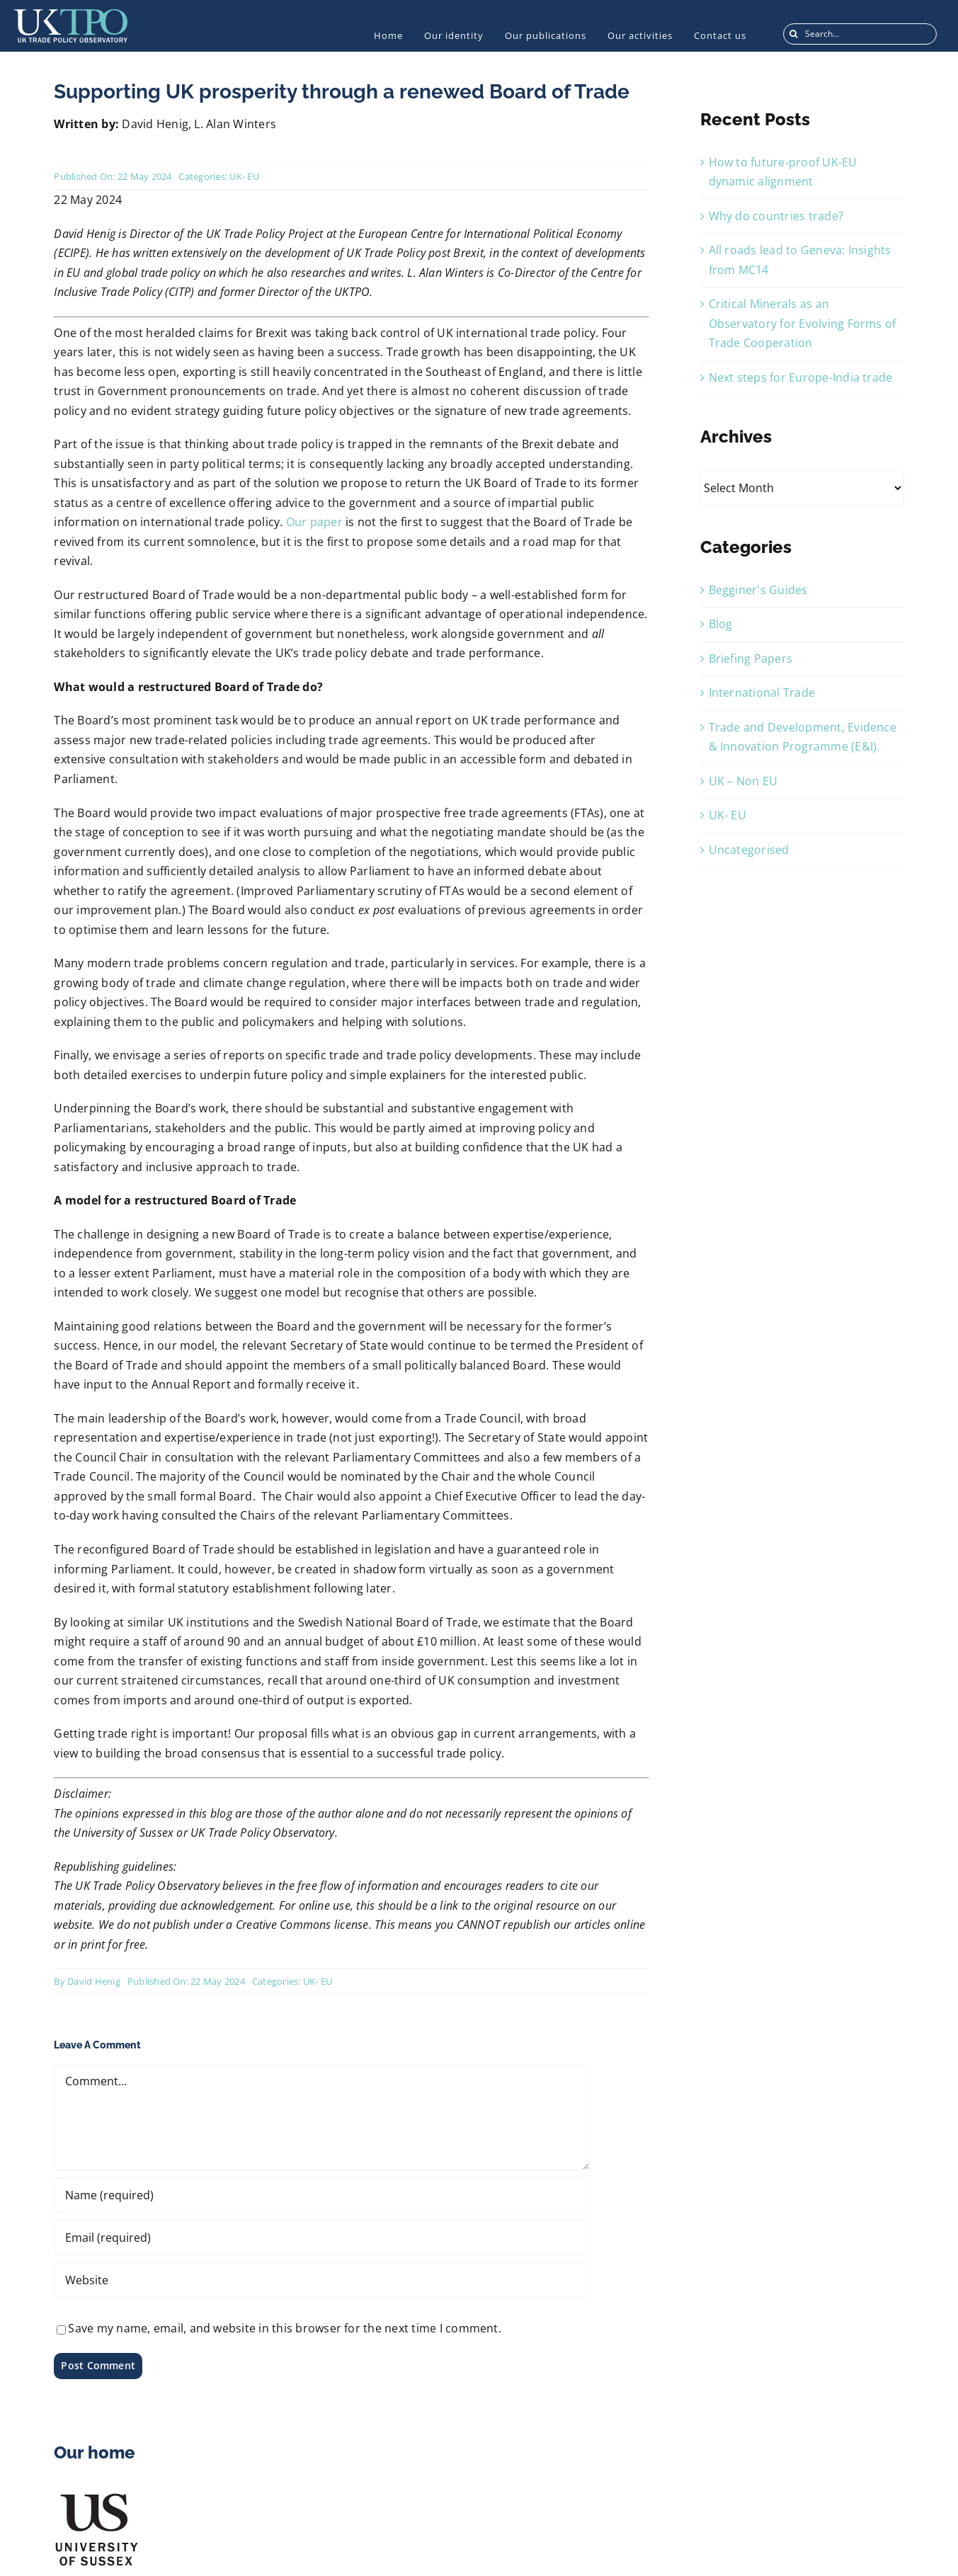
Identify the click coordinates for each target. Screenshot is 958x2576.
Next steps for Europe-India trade (801, 377)
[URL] (321, 2280)
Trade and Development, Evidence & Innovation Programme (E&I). (802, 737)
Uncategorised (749, 849)
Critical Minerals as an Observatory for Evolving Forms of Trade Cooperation (802, 323)
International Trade (762, 692)
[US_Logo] (96, 2496)
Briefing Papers (751, 658)
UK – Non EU (743, 781)
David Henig (93, 1981)
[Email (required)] (321, 2237)
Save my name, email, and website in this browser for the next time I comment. (284, 2328)
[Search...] (860, 34)
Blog (721, 624)
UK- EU (243, 176)
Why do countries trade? (776, 216)
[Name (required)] (321, 2195)
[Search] (793, 34)
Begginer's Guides (758, 590)
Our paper (314, 522)
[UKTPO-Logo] (70, 15)
